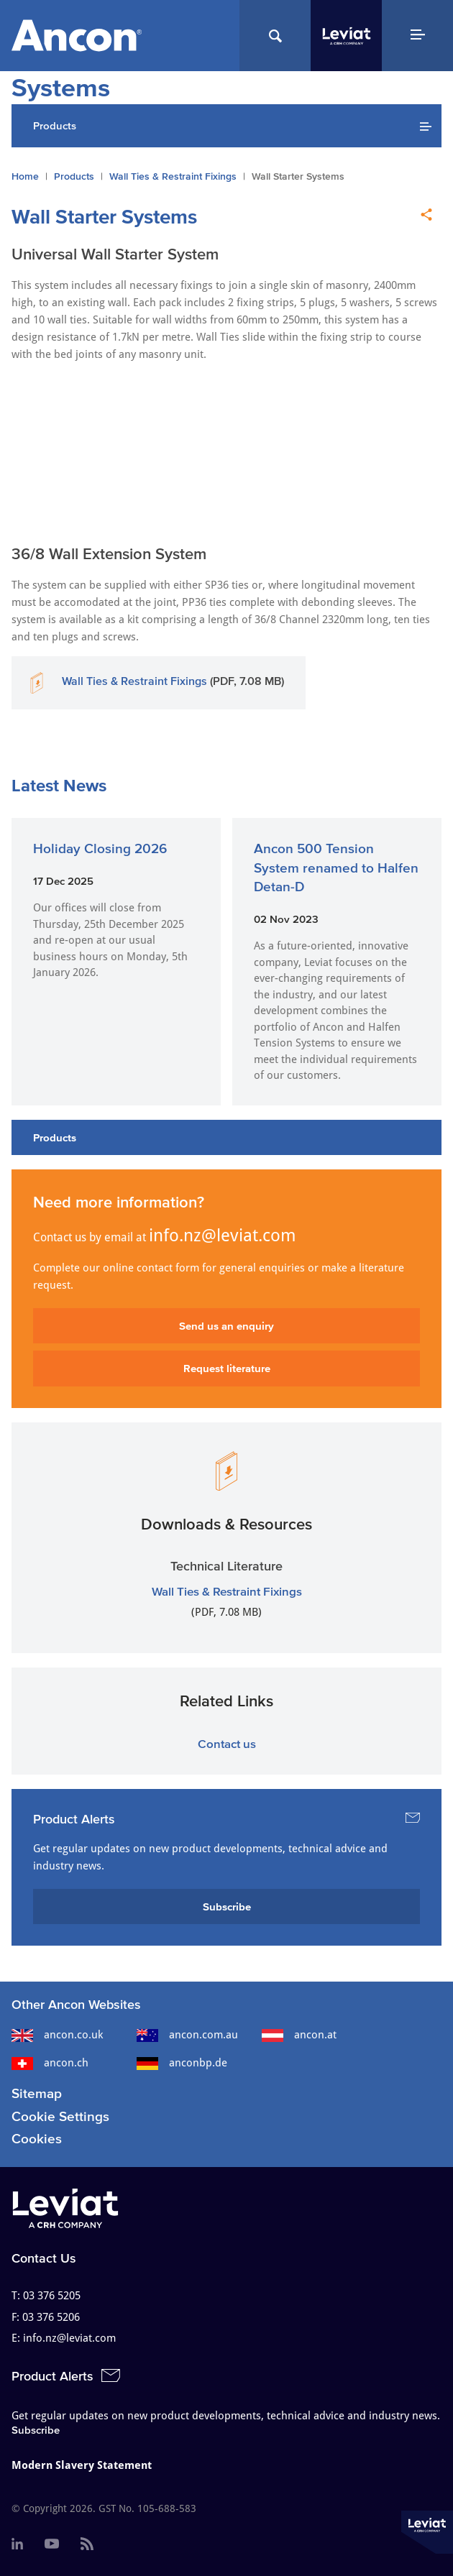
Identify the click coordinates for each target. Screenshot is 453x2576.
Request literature (226, 1368)
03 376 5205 (52, 2295)
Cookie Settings (60, 2116)
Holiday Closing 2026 (100, 848)
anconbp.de (182, 2062)
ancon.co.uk (57, 2034)
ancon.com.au (187, 2034)
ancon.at (299, 2034)
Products (74, 176)
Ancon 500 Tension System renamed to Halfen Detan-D (336, 867)
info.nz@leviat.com (222, 1235)
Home (25, 176)
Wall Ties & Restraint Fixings (173, 176)
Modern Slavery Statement (82, 2465)
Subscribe (227, 1906)
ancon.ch (50, 2062)
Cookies (37, 2138)
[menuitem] (17, 2544)
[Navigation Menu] (417, 35)
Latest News (59, 785)
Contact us (227, 1743)
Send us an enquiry (226, 1326)
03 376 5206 (51, 2317)
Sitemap (37, 2093)
